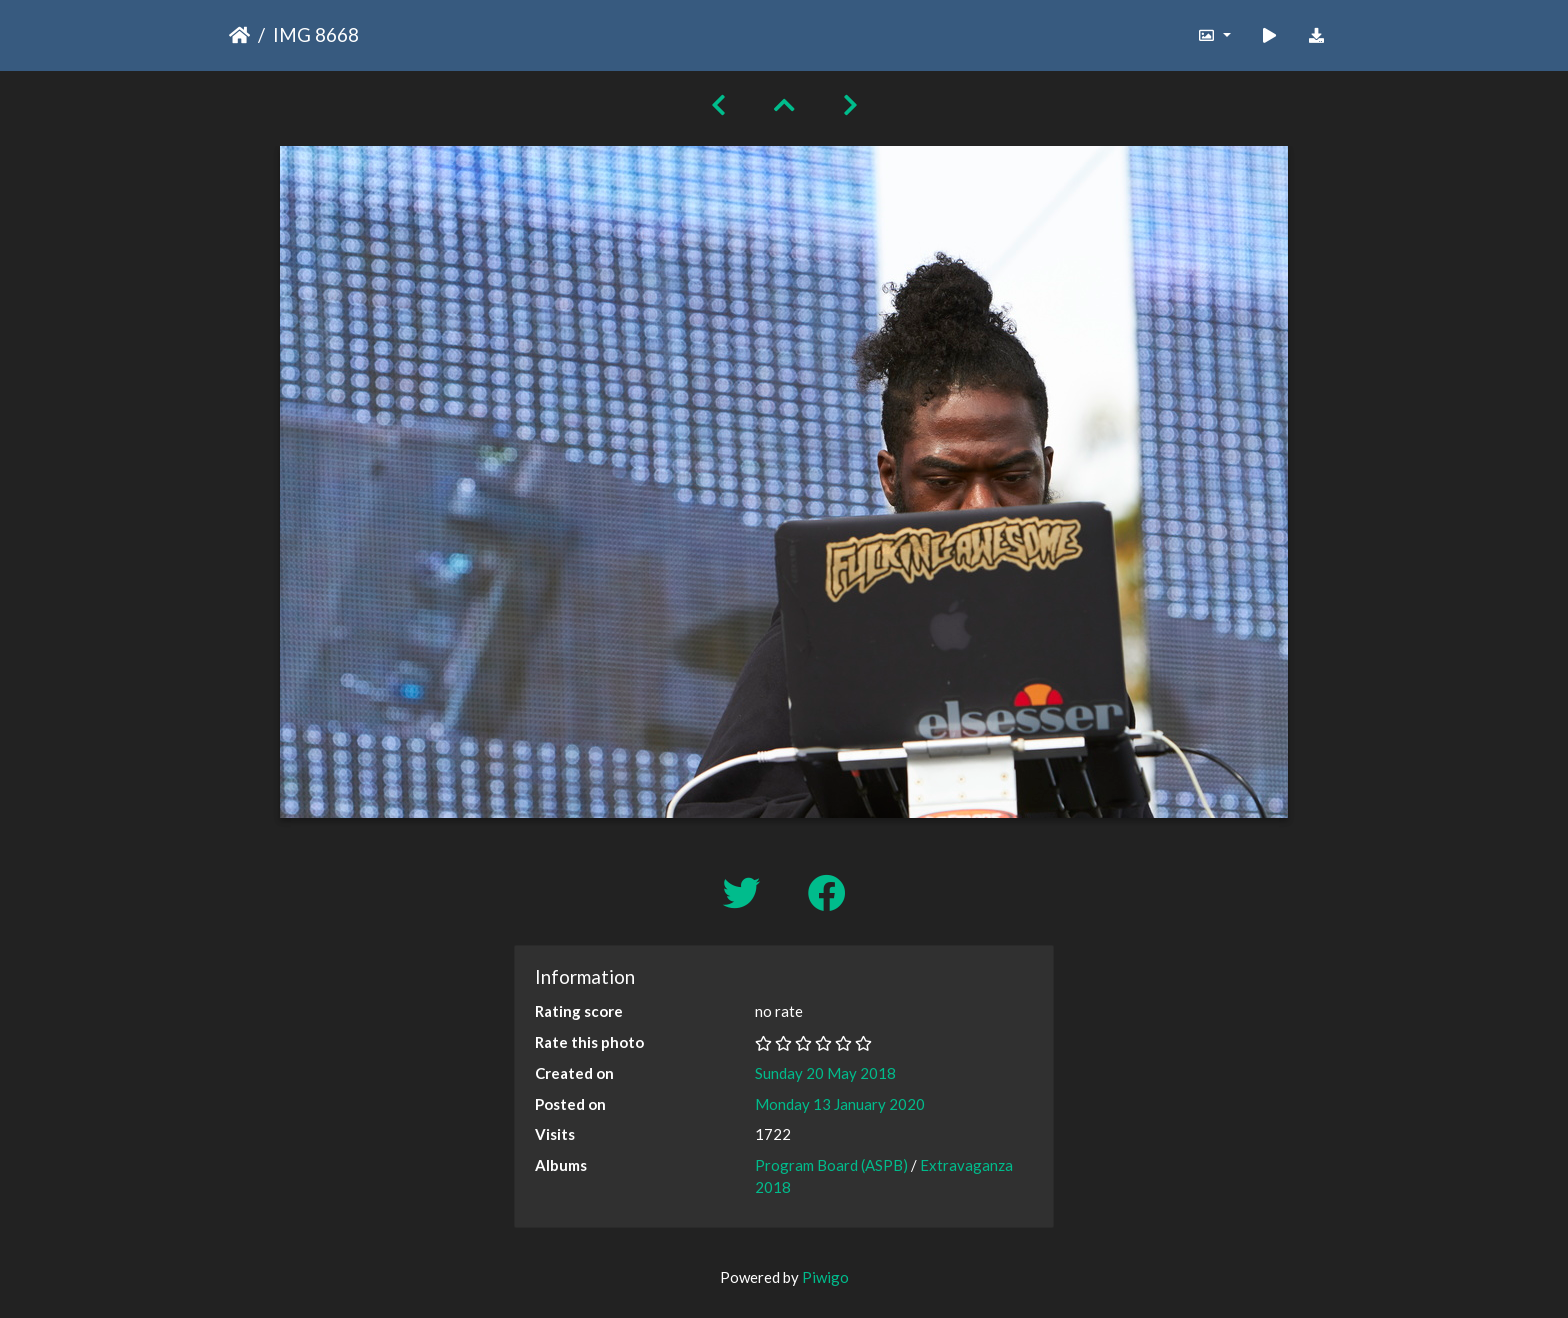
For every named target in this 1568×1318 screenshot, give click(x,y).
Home (239, 35)
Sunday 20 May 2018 (825, 1073)
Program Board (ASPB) (831, 1165)
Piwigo (825, 1277)
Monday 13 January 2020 (840, 1104)
